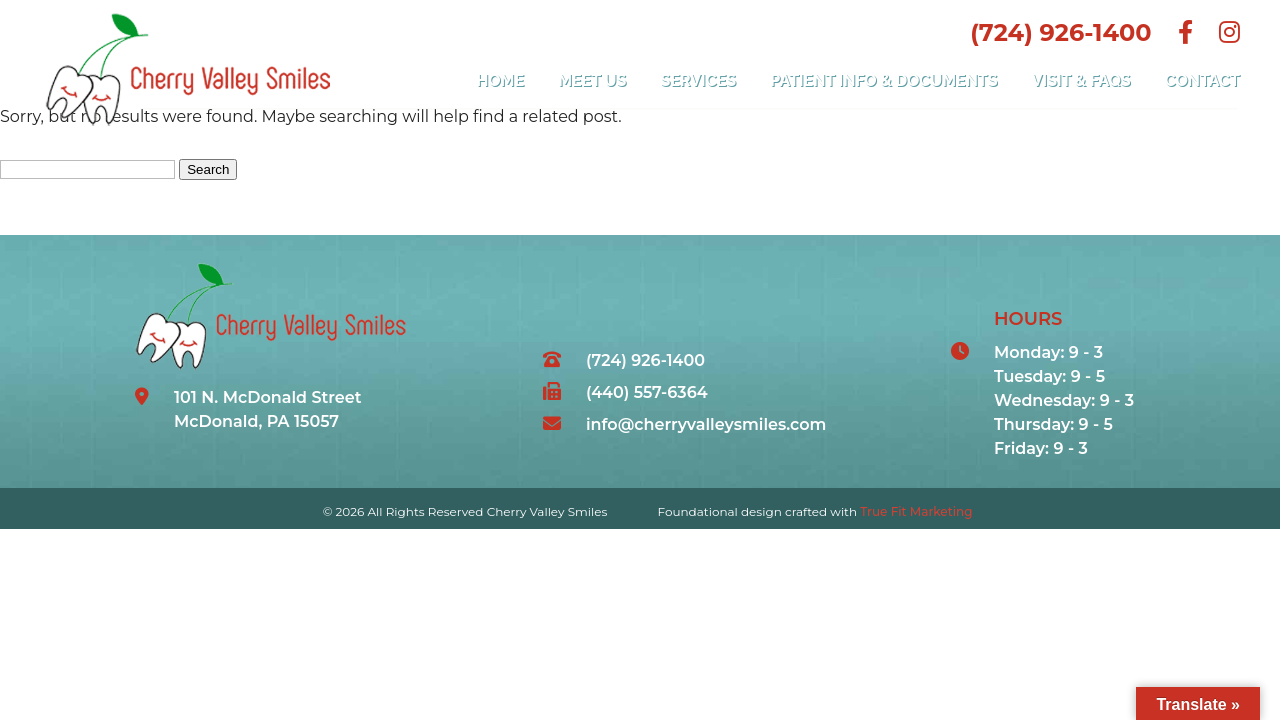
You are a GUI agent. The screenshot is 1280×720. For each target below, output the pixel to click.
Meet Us (592, 80)
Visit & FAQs (1081, 80)
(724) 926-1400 (1060, 32)
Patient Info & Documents (883, 80)
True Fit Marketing (916, 511)
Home (500, 80)
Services (698, 80)
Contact (1202, 80)
